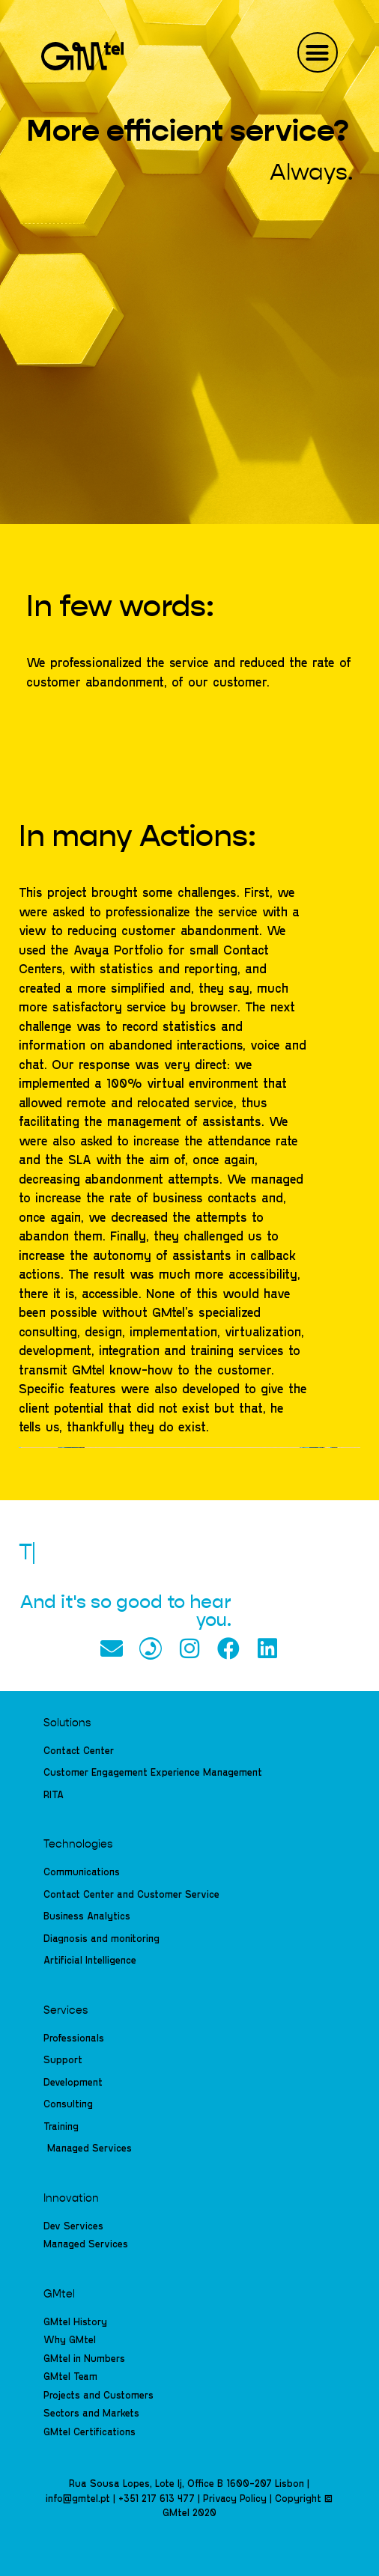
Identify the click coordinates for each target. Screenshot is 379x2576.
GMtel (59, 2294)
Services (65, 2011)
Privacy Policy (235, 2498)
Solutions (67, 1723)
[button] (317, 52)
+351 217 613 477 (156, 2498)
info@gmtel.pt (78, 2498)
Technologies (77, 1844)
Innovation (71, 2198)
